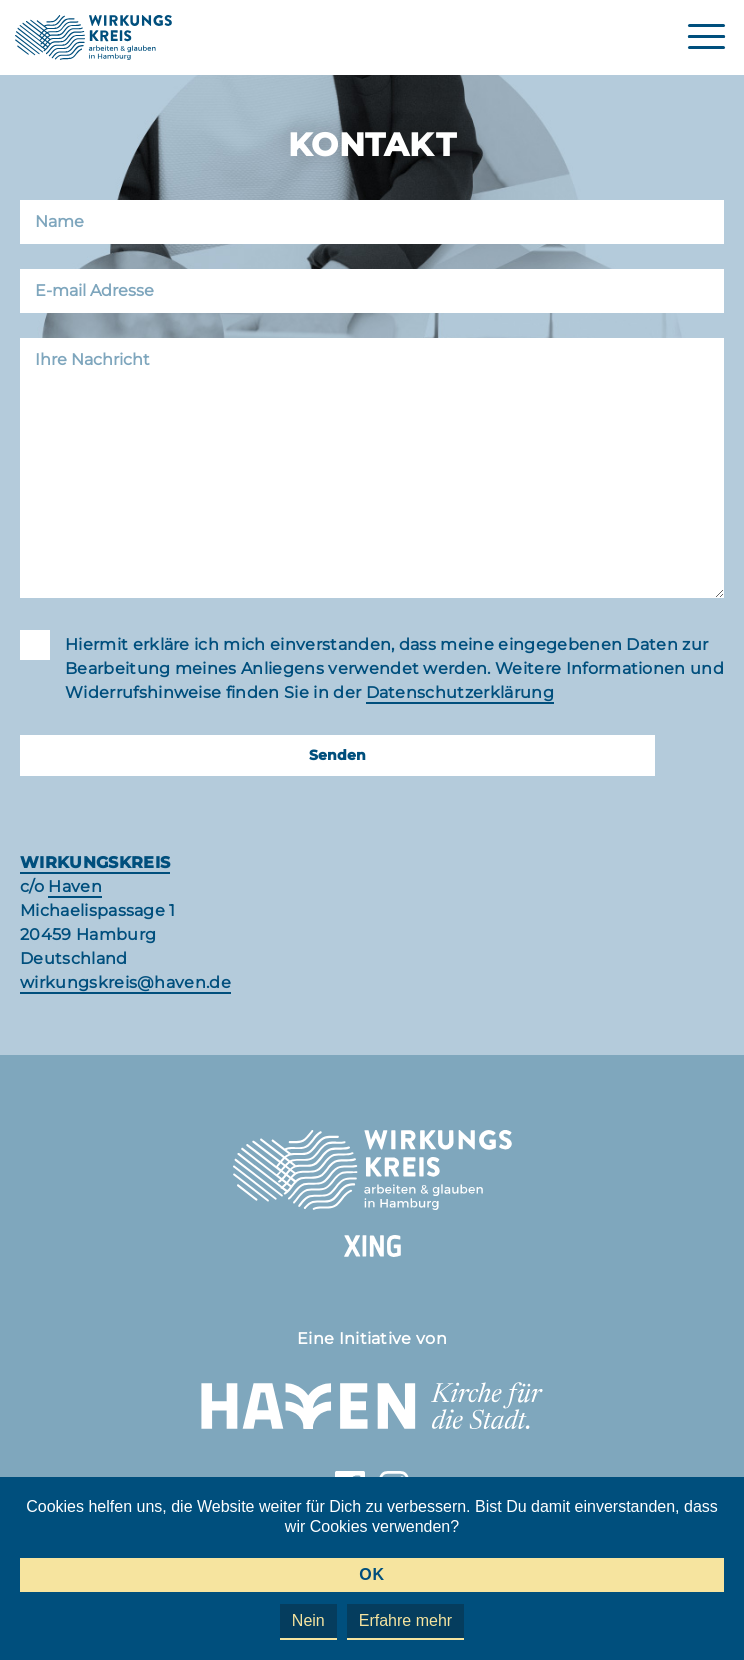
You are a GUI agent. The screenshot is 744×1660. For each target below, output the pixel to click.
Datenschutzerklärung (460, 692)
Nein (308, 1620)
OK (371, 1574)
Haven (75, 886)
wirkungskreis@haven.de (125, 982)
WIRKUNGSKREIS (95, 862)
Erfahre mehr (405, 1620)
